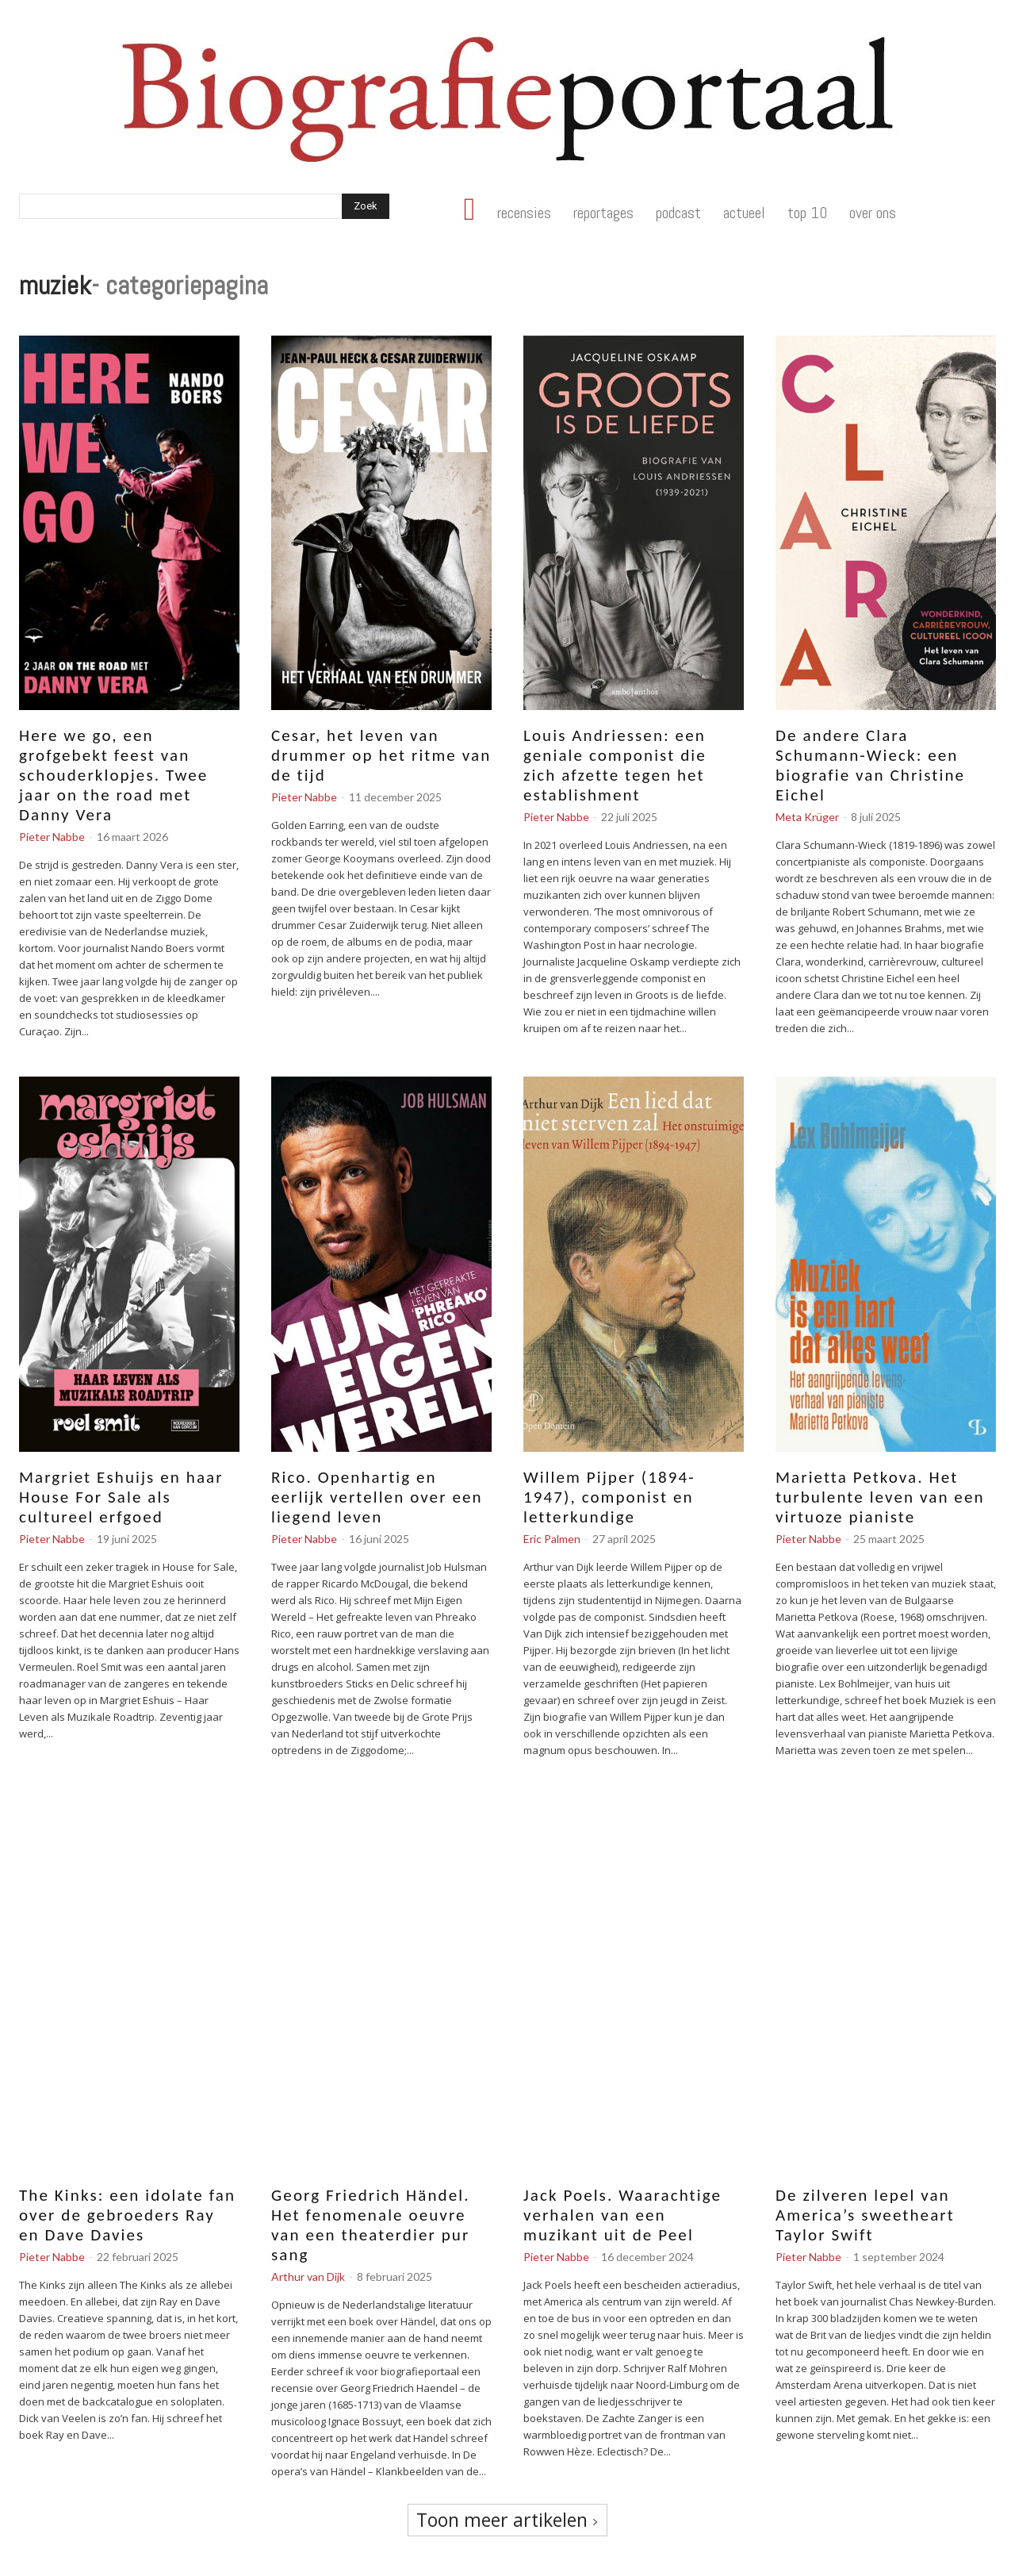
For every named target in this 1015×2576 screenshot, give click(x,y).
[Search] (365, 206)
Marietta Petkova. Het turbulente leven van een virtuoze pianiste (880, 1497)
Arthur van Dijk (308, 2276)
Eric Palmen (551, 1538)
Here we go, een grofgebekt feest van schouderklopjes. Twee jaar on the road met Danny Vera (113, 775)
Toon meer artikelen (507, 2519)
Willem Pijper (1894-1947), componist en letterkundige (609, 1497)
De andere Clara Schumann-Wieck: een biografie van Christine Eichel (870, 765)
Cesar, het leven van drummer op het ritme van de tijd (381, 755)
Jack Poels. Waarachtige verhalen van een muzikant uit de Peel (622, 2215)
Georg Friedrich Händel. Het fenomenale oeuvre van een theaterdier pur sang (370, 2225)
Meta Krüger (807, 816)
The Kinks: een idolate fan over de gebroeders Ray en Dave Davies (127, 2215)
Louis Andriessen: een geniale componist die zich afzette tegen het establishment (615, 765)
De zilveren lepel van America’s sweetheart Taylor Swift (865, 2215)
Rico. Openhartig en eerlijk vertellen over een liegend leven (377, 1497)
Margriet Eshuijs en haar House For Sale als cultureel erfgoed (121, 1497)
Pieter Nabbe (52, 836)
